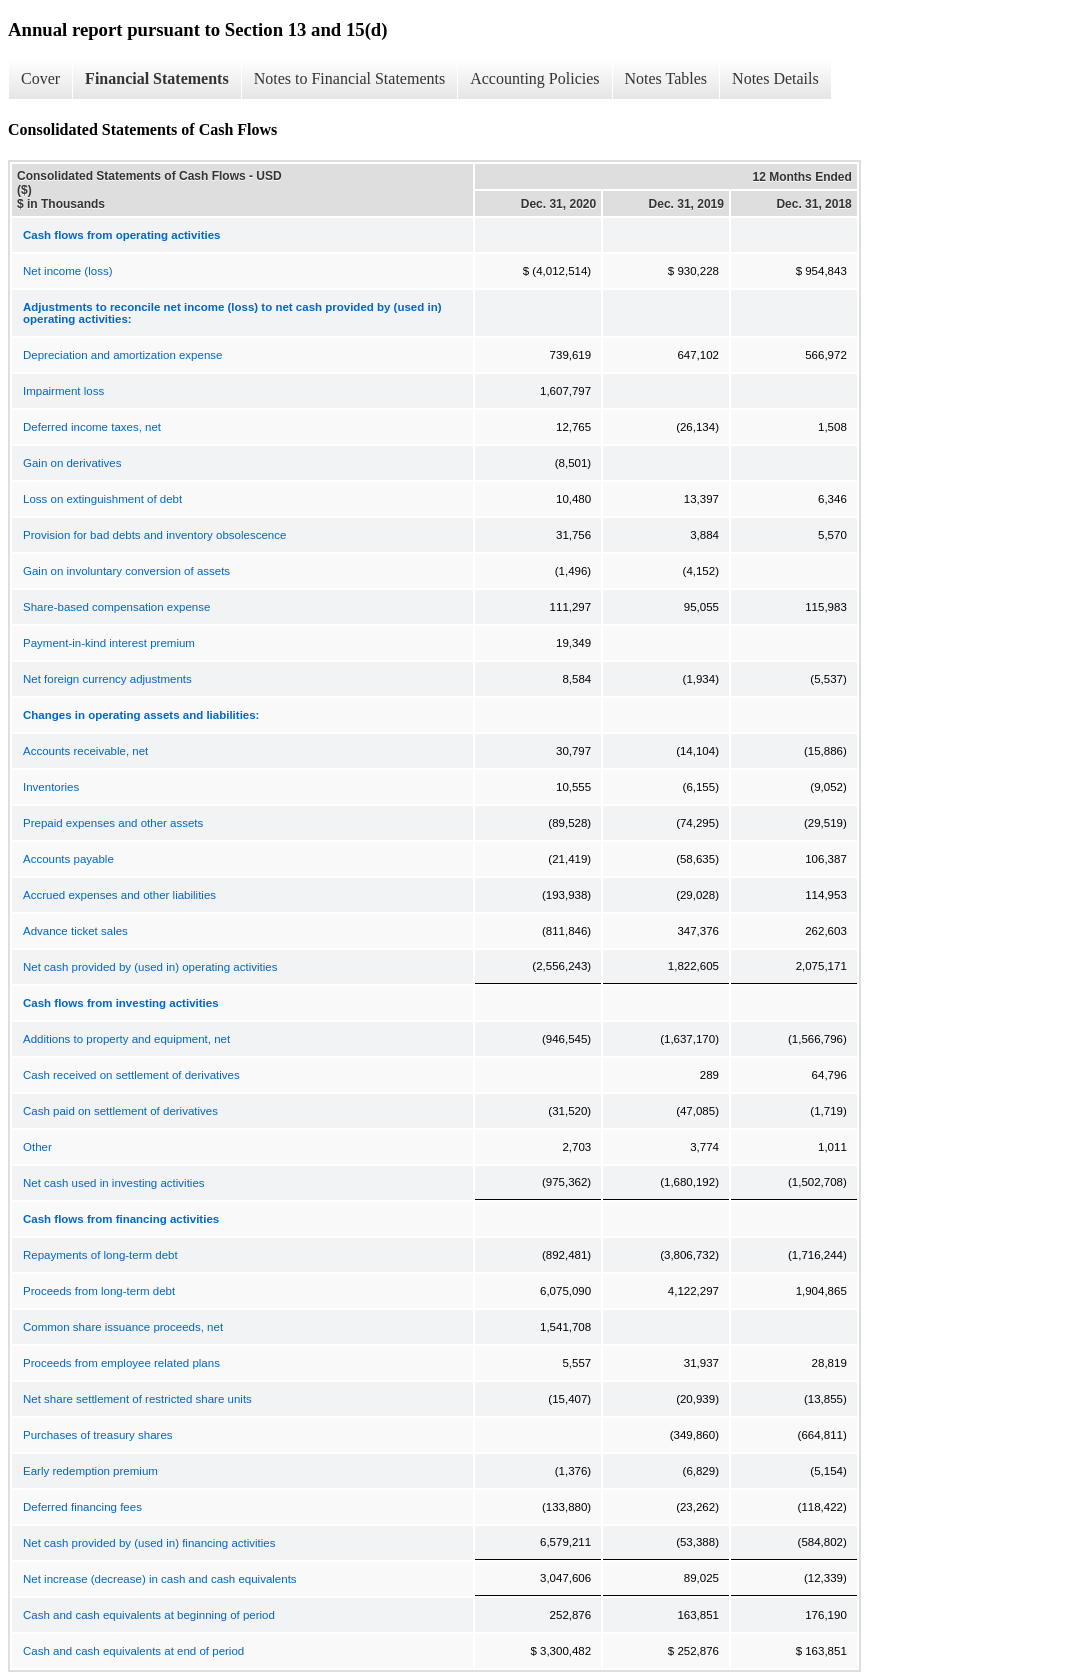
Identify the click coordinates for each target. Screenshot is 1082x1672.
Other (37, 1147)
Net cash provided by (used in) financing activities (149, 1543)
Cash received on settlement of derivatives (131, 1075)
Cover (40, 78)
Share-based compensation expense (116, 607)
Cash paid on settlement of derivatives (120, 1111)
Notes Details (775, 78)
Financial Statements (157, 78)
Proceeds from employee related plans (121, 1363)
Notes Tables (666, 78)
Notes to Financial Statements (350, 78)
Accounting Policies (534, 78)
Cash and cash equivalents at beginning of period (149, 1615)
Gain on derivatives (72, 463)
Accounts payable (68, 859)
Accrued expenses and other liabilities (119, 895)
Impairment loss (63, 391)
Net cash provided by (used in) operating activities (150, 967)
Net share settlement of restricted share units (137, 1399)
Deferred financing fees (82, 1507)
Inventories (51, 787)
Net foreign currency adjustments (107, 679)
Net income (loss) (67, 271)
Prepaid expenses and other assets (113, 823)
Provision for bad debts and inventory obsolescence (154, 535)
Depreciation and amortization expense (122, 355)
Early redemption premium (90, 1471)
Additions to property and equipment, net (126, 1039)
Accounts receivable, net (85, 751)
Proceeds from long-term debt (99, 1291)
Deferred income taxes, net (92, 427)
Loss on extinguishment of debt (102, 499)
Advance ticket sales (75, 931)
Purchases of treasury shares (98, 1435)
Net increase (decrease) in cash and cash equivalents (160, 1579)
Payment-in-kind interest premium (109, 643)
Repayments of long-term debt (100, 1255)
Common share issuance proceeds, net (123, 1327)
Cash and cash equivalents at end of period (133, 1651)
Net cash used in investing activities (114, 1183)
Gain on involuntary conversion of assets (126, 571)
